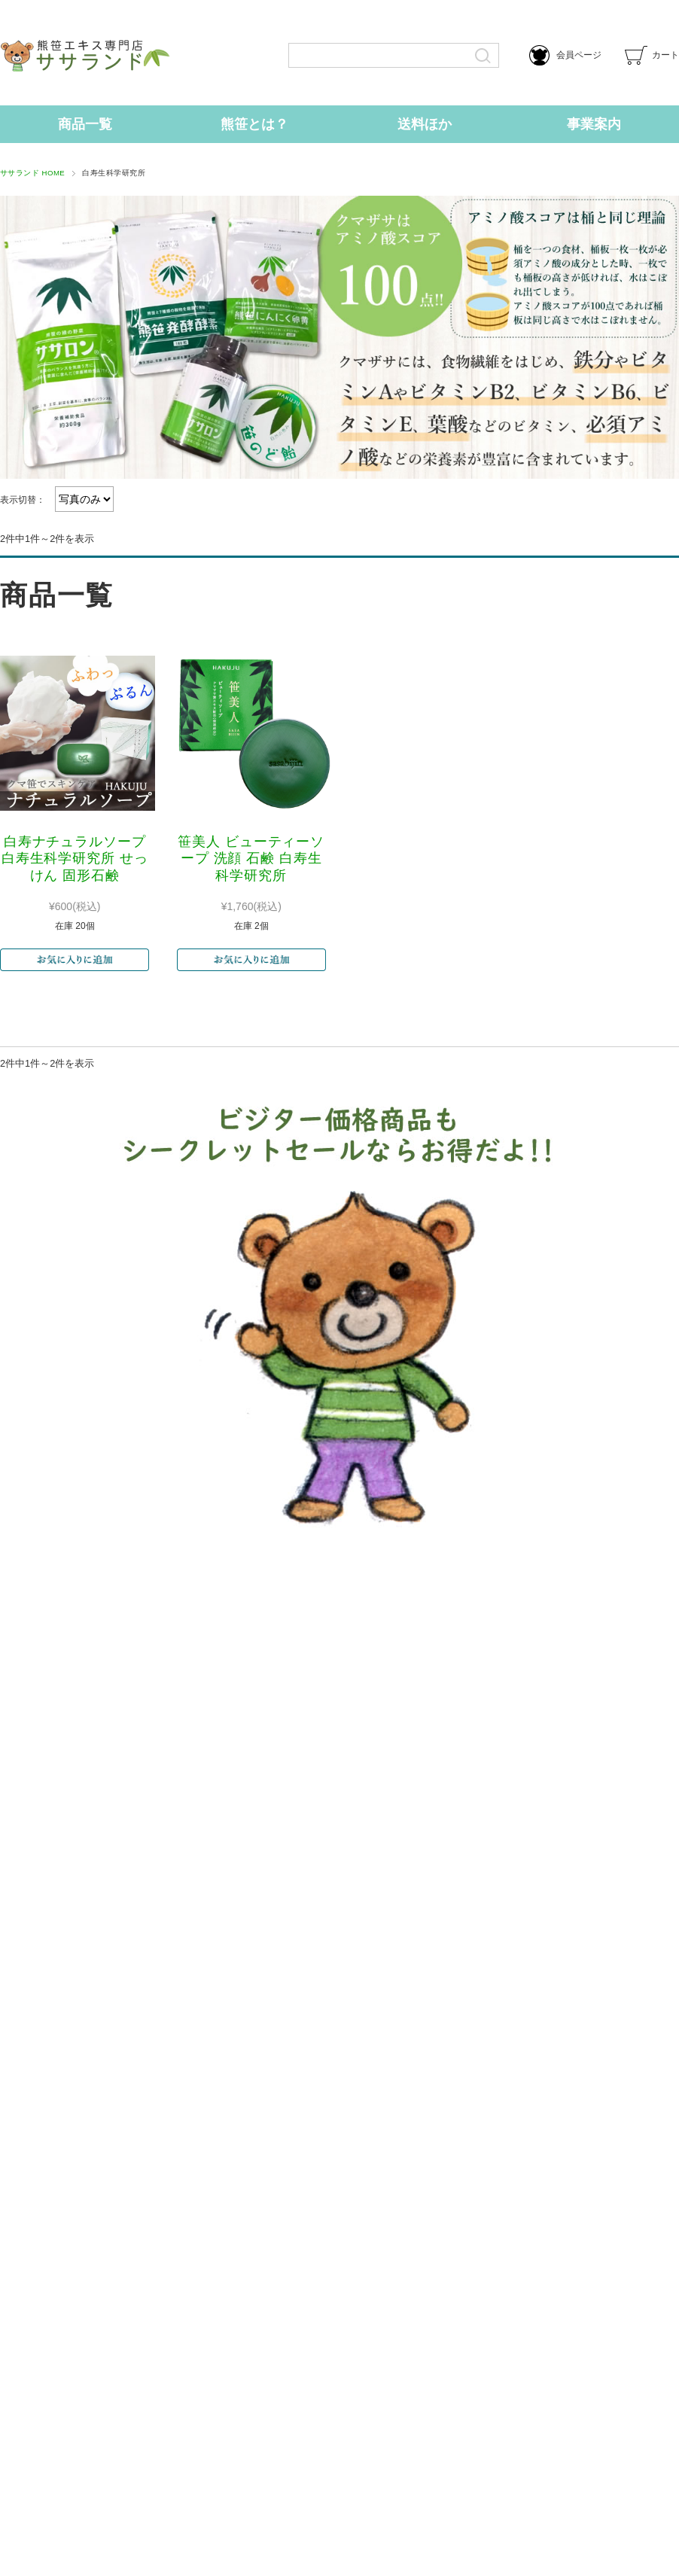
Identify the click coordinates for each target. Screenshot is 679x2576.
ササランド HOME (32, 173)
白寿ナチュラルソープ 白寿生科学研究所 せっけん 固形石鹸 (75, 858)
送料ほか (424, 124)
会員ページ (565, 55)
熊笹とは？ (254, 124)
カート (652, 55)
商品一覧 (85, 124)
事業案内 (594, 124)
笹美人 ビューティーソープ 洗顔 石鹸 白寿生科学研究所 (251, 858)
